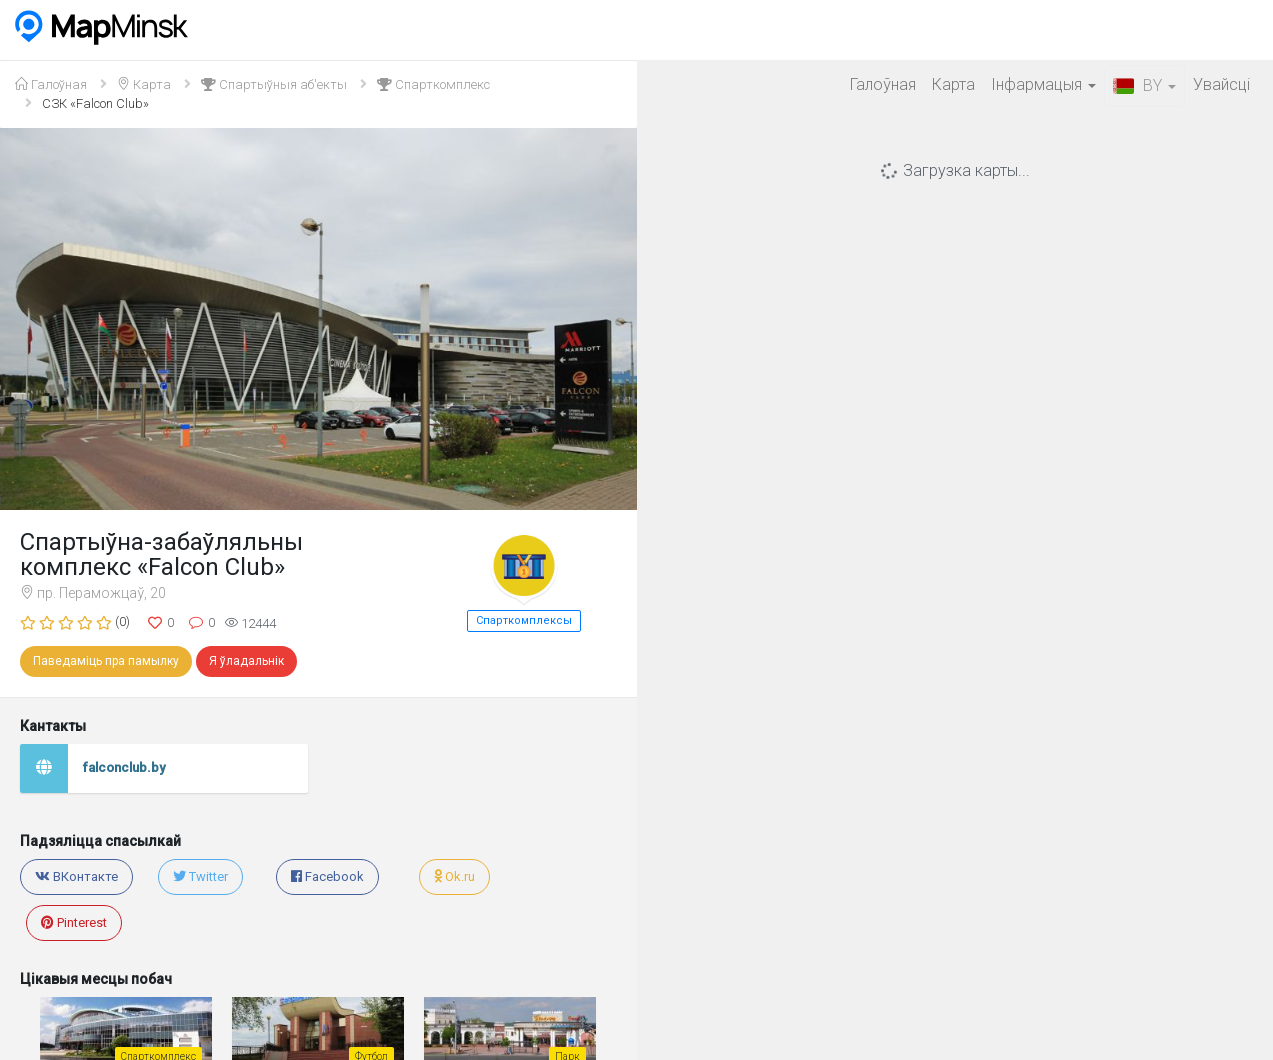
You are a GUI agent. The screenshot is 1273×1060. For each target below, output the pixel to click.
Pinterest (74, 922)
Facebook (327, 876)
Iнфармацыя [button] (1043, 84)
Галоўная (883, 84)
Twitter (200, 876)
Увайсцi (1221, 84)
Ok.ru (454, 876)
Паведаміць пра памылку (106, 661)
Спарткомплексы (524, 620)
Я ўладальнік (246, 661)
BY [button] (1144, 85)
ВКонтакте (76, 876)
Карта (953, 84)
